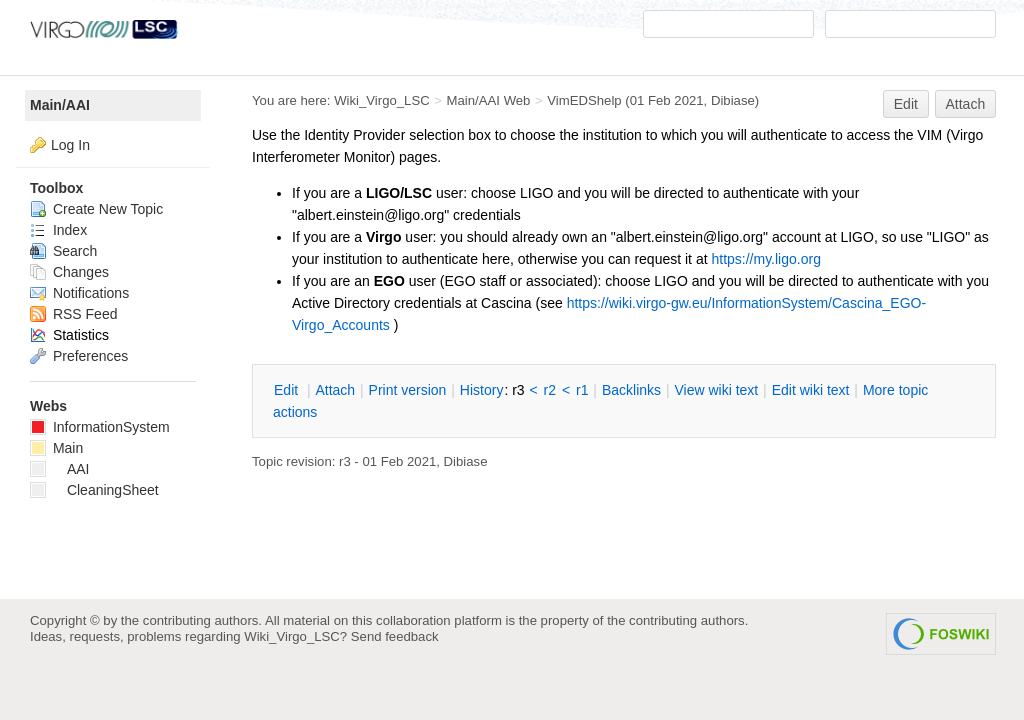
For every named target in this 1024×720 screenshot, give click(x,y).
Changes (69, 272)
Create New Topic (96, 209)
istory (482, 390)
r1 (582, 390)
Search (63, 251)
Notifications (79, 293)
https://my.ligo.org (765, 259)
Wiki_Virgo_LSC (382, 100)
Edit (906, 104)
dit (288, 390)
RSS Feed (73, 314)
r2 (550, 390)
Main (56, 448)
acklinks (631, 390)
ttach (335, 390)
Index (58, 230)
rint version (408, 390)
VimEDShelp (584, 100)
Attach (966, 104)
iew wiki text (716, 390)
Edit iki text (811, 390)
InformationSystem (100, 427)
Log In (70, 145)
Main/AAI (60, 105)
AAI (59, 469)
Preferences (79, 356)
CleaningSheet (94, 490)
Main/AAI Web (489, 100)
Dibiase (733, 100)
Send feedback (395, 636)
